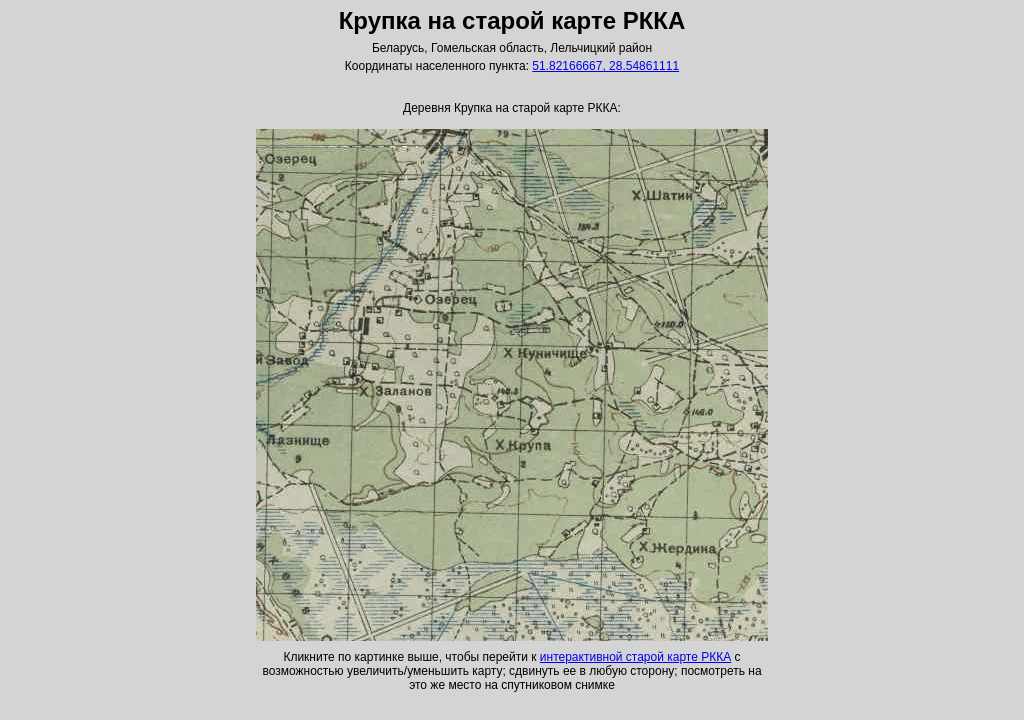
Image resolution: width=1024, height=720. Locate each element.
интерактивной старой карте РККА (635, 657)
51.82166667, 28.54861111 (605, 66)
